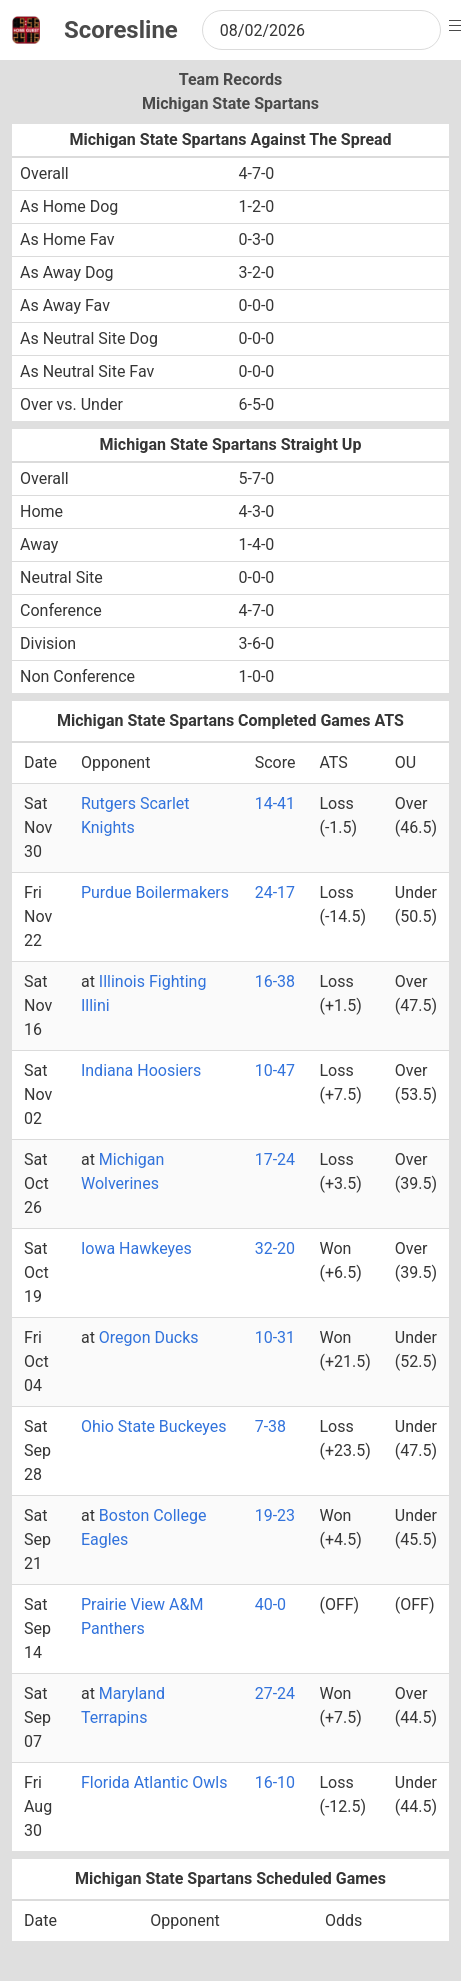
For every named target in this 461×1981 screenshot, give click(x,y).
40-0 (270, 1604)
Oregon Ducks (149, 1337)
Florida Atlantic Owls (154, 1782)
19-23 (275, 1515)
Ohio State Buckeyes (154, 1426)
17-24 (275, 1159)
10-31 (275, 1337)
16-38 (275, 981)
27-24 (275, 1693)
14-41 (275, 803)
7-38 (270, 1426)
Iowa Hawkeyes (136, 1248)
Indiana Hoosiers (141, 1070)
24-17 (275, 892)
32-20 (275, 1248)
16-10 (275, 1782)
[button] (457, 26)
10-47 (275, 1070)
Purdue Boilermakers (155, 892)
